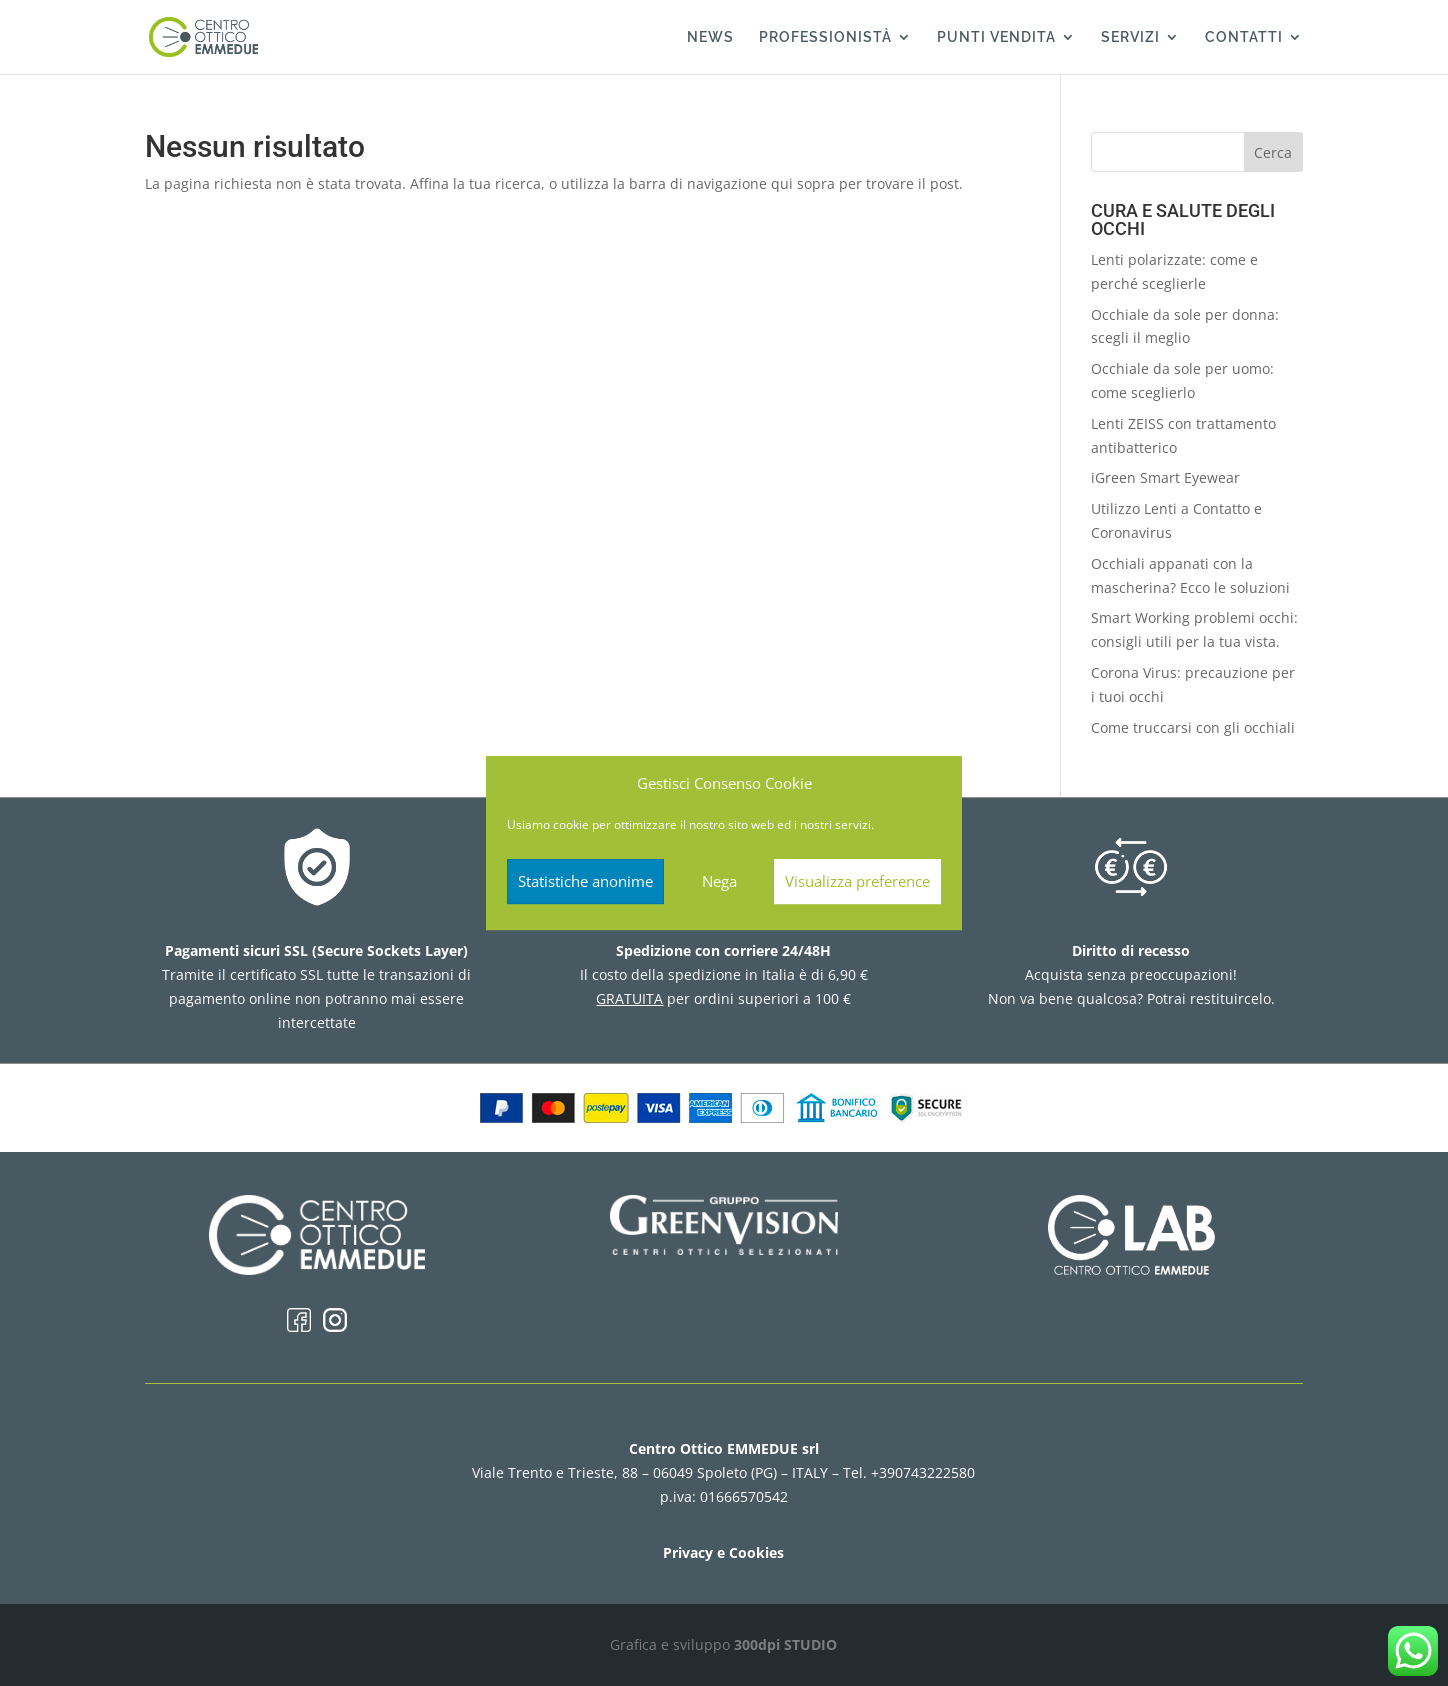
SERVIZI (1130, 37)
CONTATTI (1244, 37)
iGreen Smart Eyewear (1165, 477)
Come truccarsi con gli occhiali (1193, 727)
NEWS (710, 37)
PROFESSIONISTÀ (825, 37)
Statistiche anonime (585, 881)
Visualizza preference (857, 881)
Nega (719, 881)
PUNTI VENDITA (996, 37)
